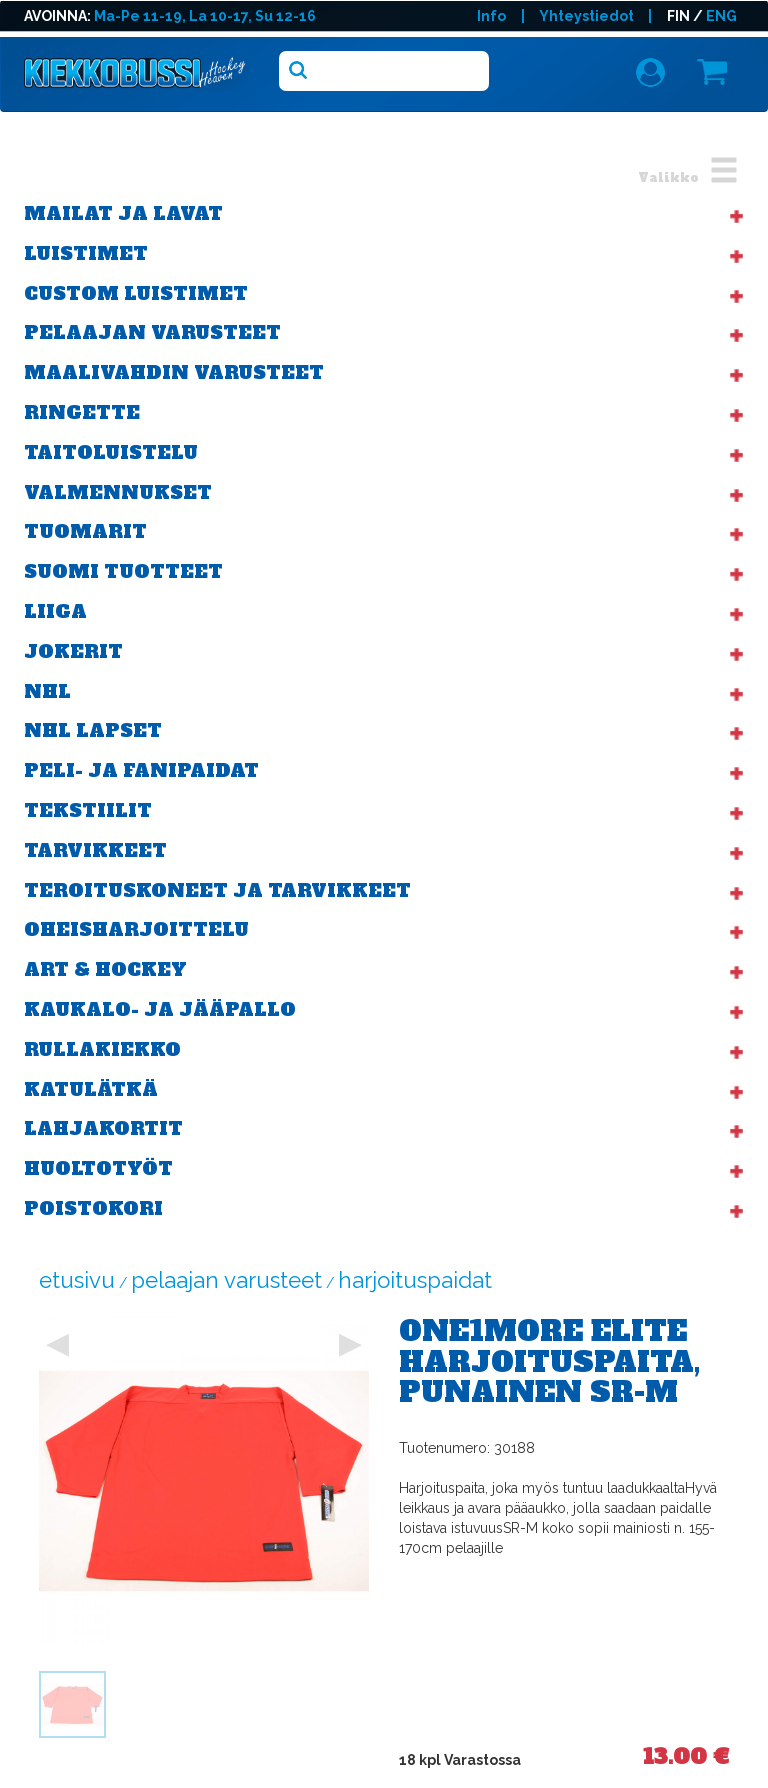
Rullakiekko (102, 1049)
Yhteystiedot (586, 16)
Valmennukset (118, 492)
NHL (47, 691)
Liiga (55, 611)
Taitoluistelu (111, 452)
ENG (721, 16)
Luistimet (86, 253)
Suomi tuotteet (123, 571)
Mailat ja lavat (123, 213)
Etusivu (77, 1280)
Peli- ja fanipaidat (141, 770)
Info (491, 16)
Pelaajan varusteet (152, 332)
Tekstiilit (88, 810)
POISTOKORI (93, 1208)
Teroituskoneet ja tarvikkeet (217, 890)
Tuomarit (85, 531)
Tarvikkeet (95, 850)
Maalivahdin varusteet (174, 372)
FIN (678, 16)
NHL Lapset (93, 730)
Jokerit (73, 651)
